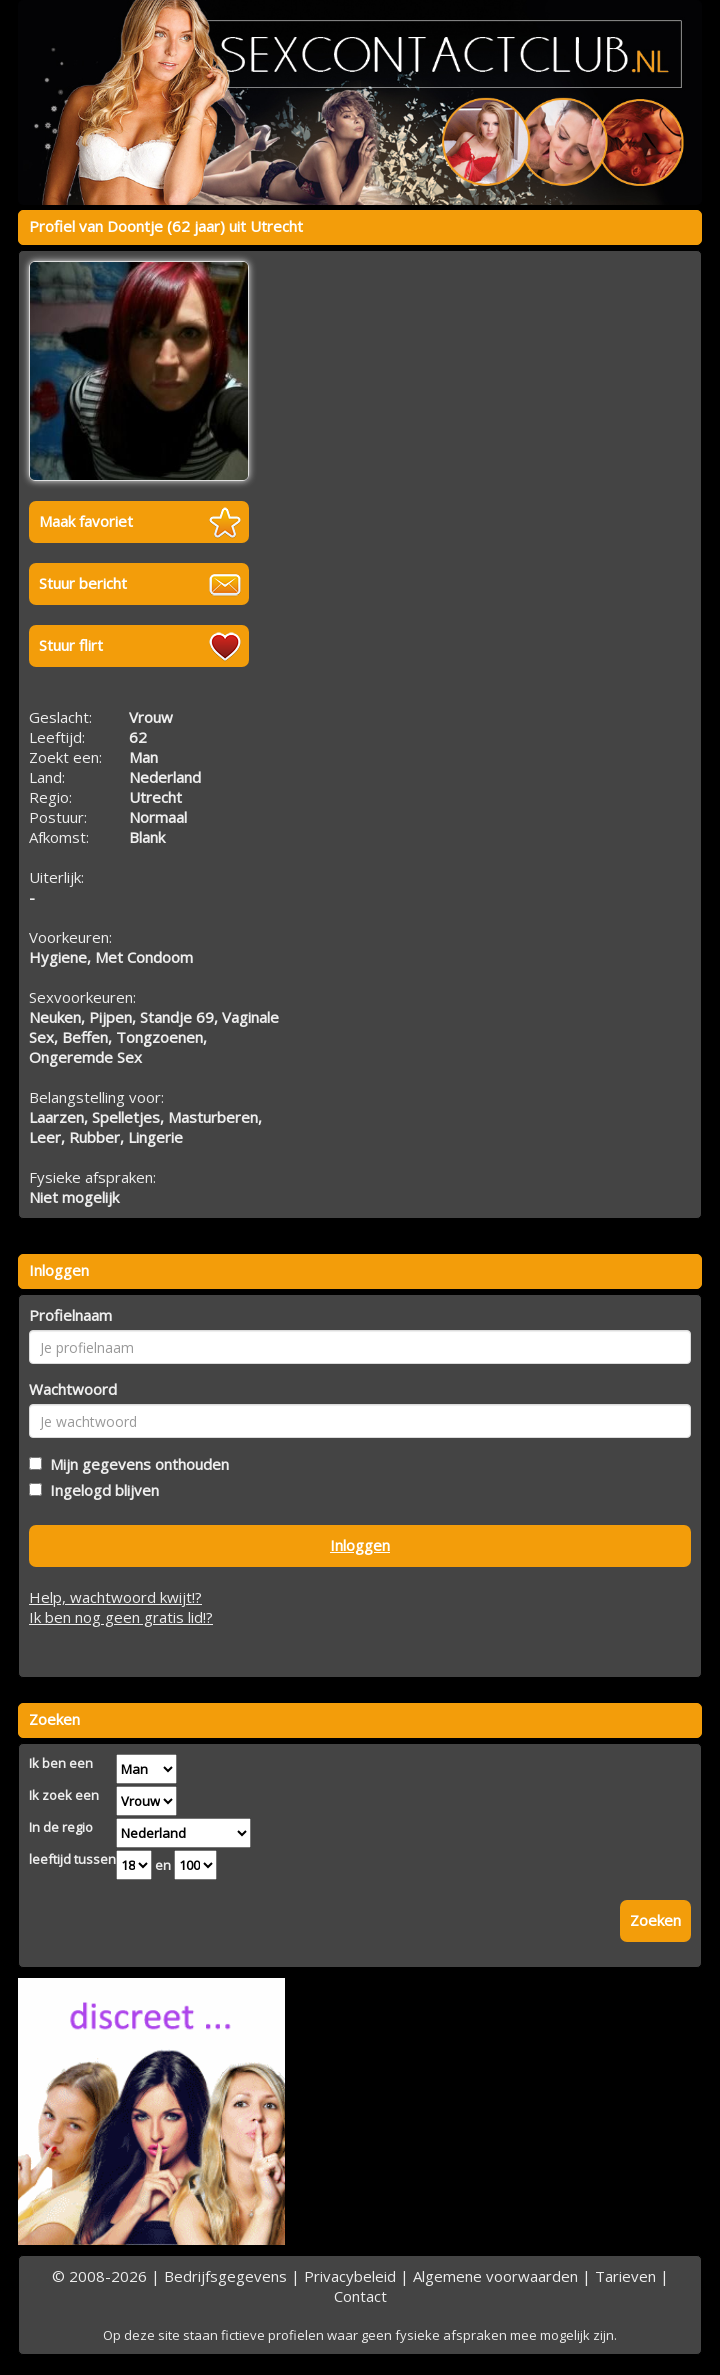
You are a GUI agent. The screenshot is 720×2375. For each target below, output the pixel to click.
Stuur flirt (71, 645)
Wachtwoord (73, 1389)
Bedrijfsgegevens (225, 2276)
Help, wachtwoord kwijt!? (115, 1597)
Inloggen (360, 1545)
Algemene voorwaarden (495, 2276)
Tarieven (625, 2276)
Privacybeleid (350, 2276)
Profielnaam (70, 1315)
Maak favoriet (86, 521)
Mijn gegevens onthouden (135, 1464)
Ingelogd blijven (100, 1490)
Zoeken (655, 1920)
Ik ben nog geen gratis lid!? (121, 1617)
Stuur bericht (83, 583)
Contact (360, 2296)
